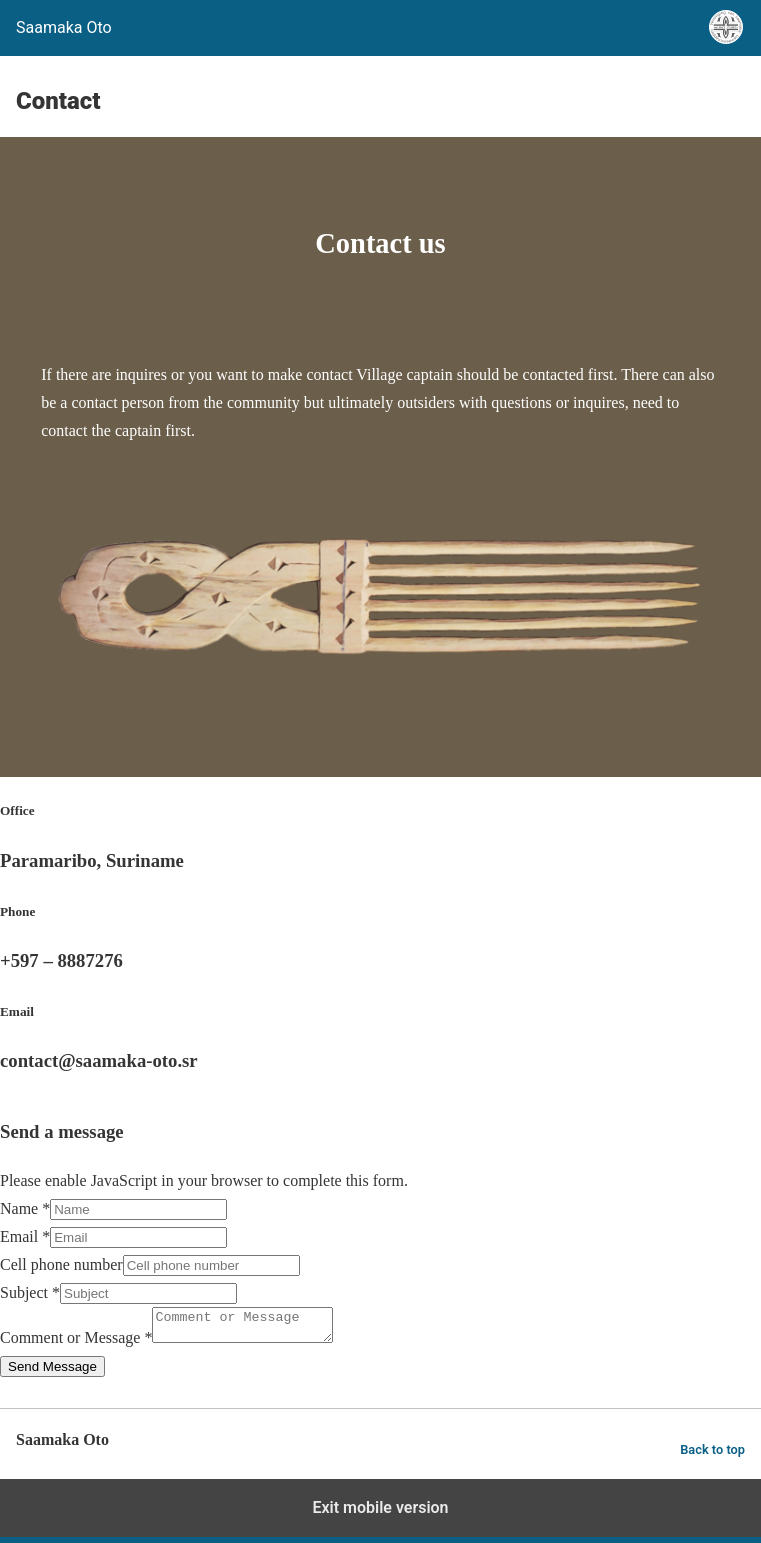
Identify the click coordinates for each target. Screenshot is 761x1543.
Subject (30, 1292)
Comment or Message (76, 1343)
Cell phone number (61, 1264)
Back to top (712, 1455)
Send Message (52, 1372)
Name (25, 1208)
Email (25, 1236)
